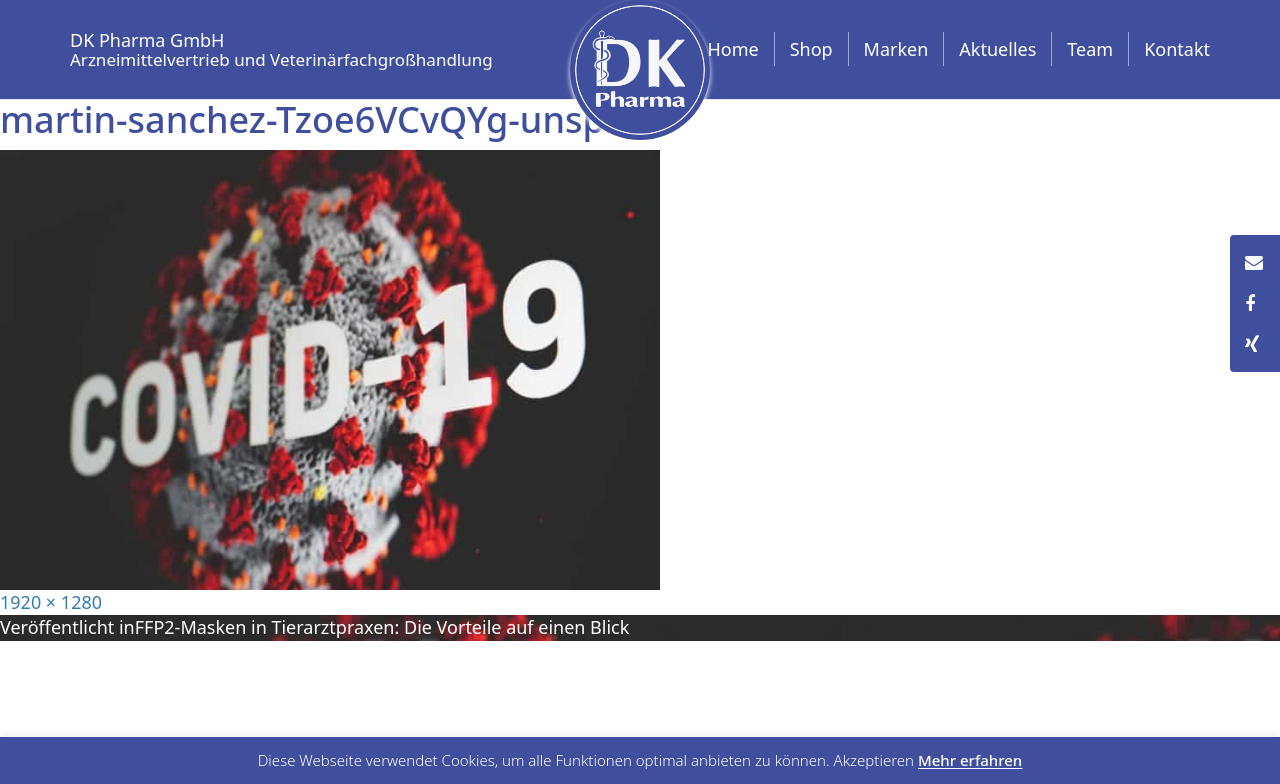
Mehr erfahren (970, 761)
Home (732, 49)
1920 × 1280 (51, 602)
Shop (811, 49)
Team (1090, 49)
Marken (896, 49)
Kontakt (1177, 49)
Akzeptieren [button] (874, 761)
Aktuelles (997, 49)
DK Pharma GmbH (281, 46)
